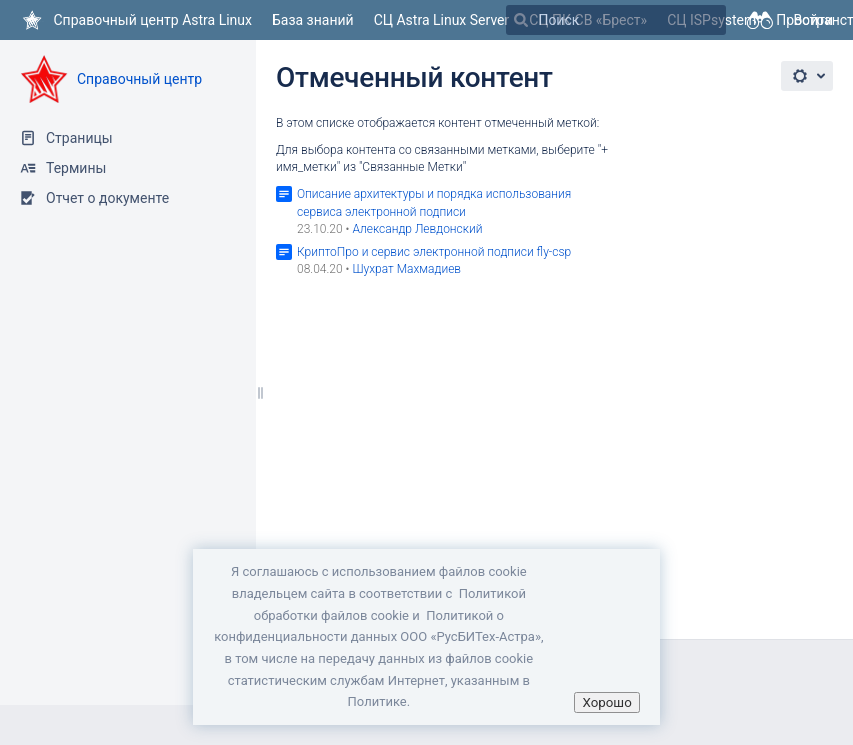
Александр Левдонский (417, 229)
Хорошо (606, 702)
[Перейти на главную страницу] (136, 20)
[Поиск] (521, 20)
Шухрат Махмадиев (406, 269)
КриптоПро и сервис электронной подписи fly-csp (434, 252)
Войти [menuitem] (813, 20)
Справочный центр (139, 79)
